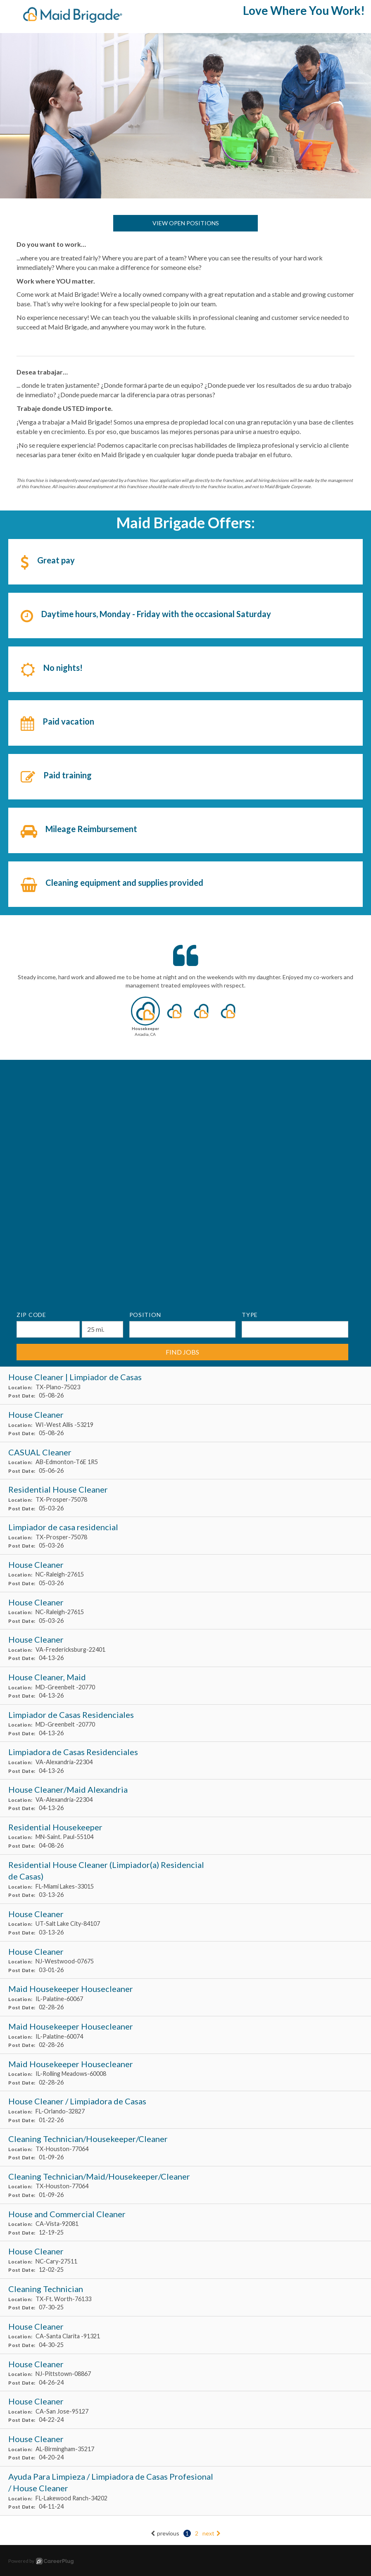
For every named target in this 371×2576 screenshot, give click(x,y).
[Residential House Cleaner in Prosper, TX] (185, 1498)
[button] (145, 1019)
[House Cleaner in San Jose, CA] (185, 2410)
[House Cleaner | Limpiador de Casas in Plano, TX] (185, 1386)
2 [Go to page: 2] (196, 2533)
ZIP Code (31, 1314)
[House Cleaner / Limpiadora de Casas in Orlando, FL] (185, 2110)
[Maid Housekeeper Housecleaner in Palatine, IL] (185, 1997)
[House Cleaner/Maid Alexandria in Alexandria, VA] (185, 1798)
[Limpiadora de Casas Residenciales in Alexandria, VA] (185, 1760)
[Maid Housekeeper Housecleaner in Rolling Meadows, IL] (185, 2073)
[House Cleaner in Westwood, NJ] (185, 1960)
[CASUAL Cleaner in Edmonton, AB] (185, 1461)
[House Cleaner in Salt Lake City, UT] (185, 1923)
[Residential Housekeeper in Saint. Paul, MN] (185, 1836)
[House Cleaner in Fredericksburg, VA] (185, 1648)
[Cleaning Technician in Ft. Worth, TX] (185, 2297)
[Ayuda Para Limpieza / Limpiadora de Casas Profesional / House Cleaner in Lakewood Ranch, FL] (185, 2491)
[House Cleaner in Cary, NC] (185, 2260)
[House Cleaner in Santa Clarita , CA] (185, 2335)
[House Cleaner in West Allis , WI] (185, 1423)
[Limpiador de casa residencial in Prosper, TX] (185, 1536)
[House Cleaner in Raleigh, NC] (185, 1573)
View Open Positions (185, 223)
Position (145, 1314)
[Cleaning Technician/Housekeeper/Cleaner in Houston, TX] (185, 2147)
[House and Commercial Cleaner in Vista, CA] (185, 2223)
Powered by (41, 2561)
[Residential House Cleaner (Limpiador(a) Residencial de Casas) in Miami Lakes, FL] (185, 1879)
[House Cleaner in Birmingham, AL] (185, 2447)
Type (250, 1314)
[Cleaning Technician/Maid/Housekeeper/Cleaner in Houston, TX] (185, 2185)
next (211, 2533)
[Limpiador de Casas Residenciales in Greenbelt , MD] (185, 1723)
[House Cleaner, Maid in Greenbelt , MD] (185, 1686)
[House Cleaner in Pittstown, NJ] (185, 2373)
